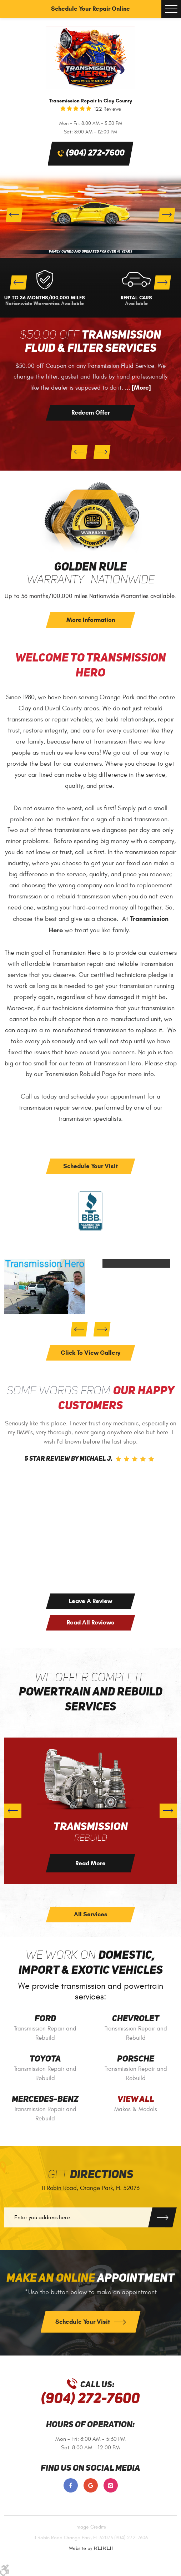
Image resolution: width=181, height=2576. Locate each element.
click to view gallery (90, 1353)
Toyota (45, 2059)
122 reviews (107, 109)
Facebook (71, 2485)
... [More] (137, 387)
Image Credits (90, 2527)
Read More (90, 1863)
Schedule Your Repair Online (90, 8)
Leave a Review (90, 1601)
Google (91, 2485)
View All (135, 2099)
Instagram (111, 2485)
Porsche (135, 2059)
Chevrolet (135, 2019)
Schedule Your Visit (90, 1166)
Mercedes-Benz (45, 2099)
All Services (90, 1914)
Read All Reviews (90, 1622)
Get (90, 2175)
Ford (45, 2019)
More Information (90, 620)
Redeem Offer (90, 412)
